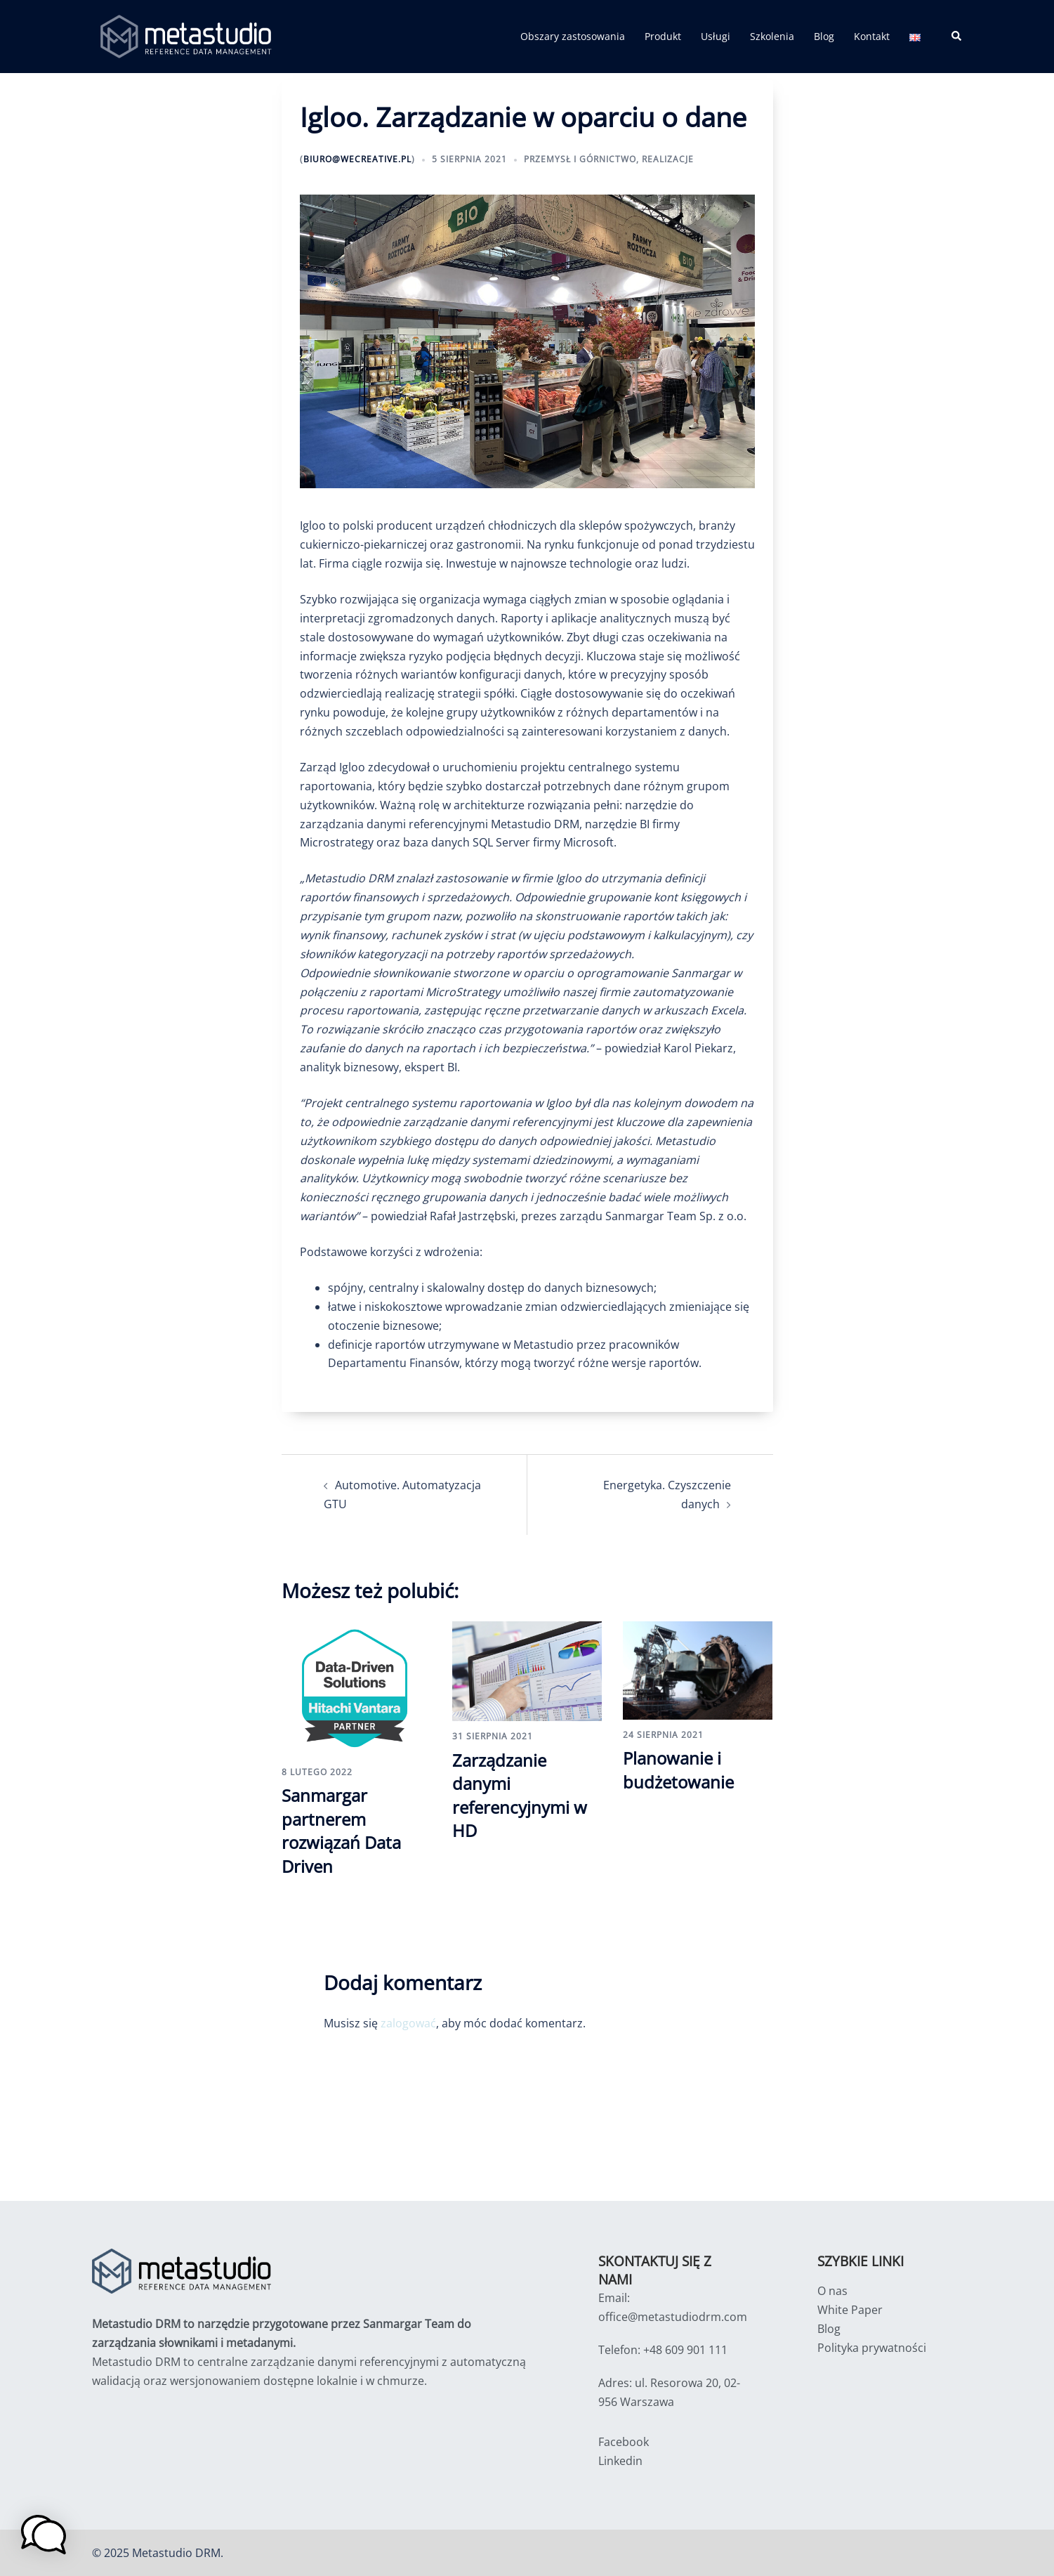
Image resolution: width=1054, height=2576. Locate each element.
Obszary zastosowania (572, 36)
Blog (824, 36)
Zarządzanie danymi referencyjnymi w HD (519, 1795)
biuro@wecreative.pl (357, 159)
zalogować (408, 2023)
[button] (957, 36)
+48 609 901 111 (685, 2350)
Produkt (663, 36)
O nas (832, 2291)
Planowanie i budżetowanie (678, 1769)
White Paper (850, 2309)
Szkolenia (772, 36)
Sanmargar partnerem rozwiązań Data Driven (341, 1831)
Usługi (715, 36)
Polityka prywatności (871, 2347)
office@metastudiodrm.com (672, 2317)
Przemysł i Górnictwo (580, 159)
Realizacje (668, 159)
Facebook (623, 2442)
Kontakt (872, 36)
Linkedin (620, 2461)
